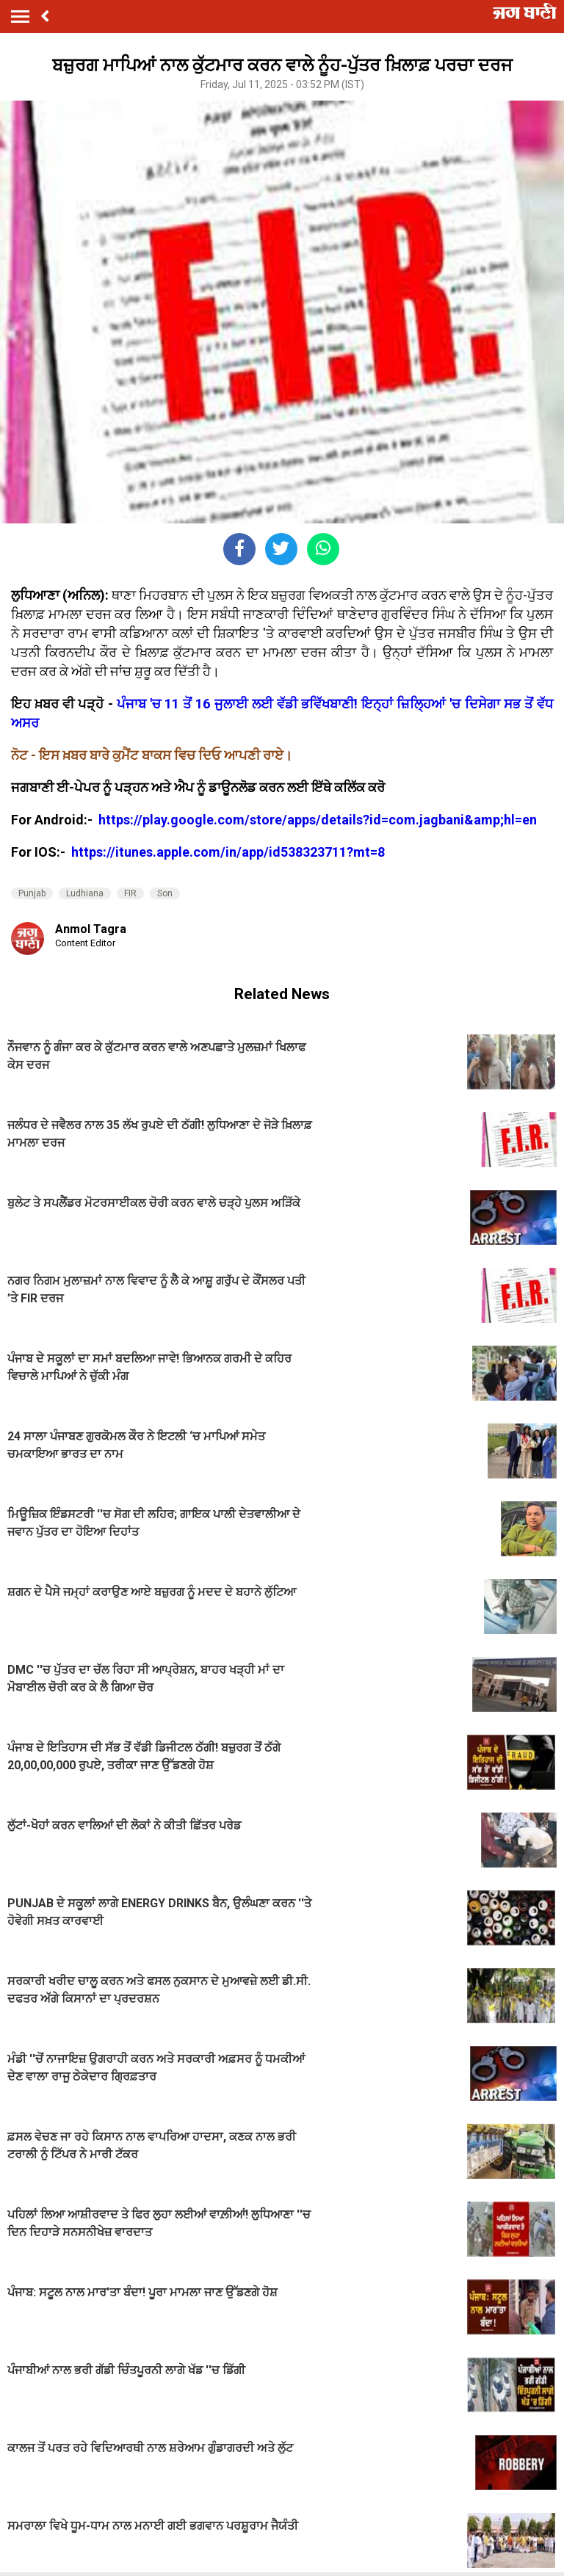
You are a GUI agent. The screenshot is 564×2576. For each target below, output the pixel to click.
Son (165, 893)
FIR (130, 893)
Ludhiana (85, 893)
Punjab (32, 893)
